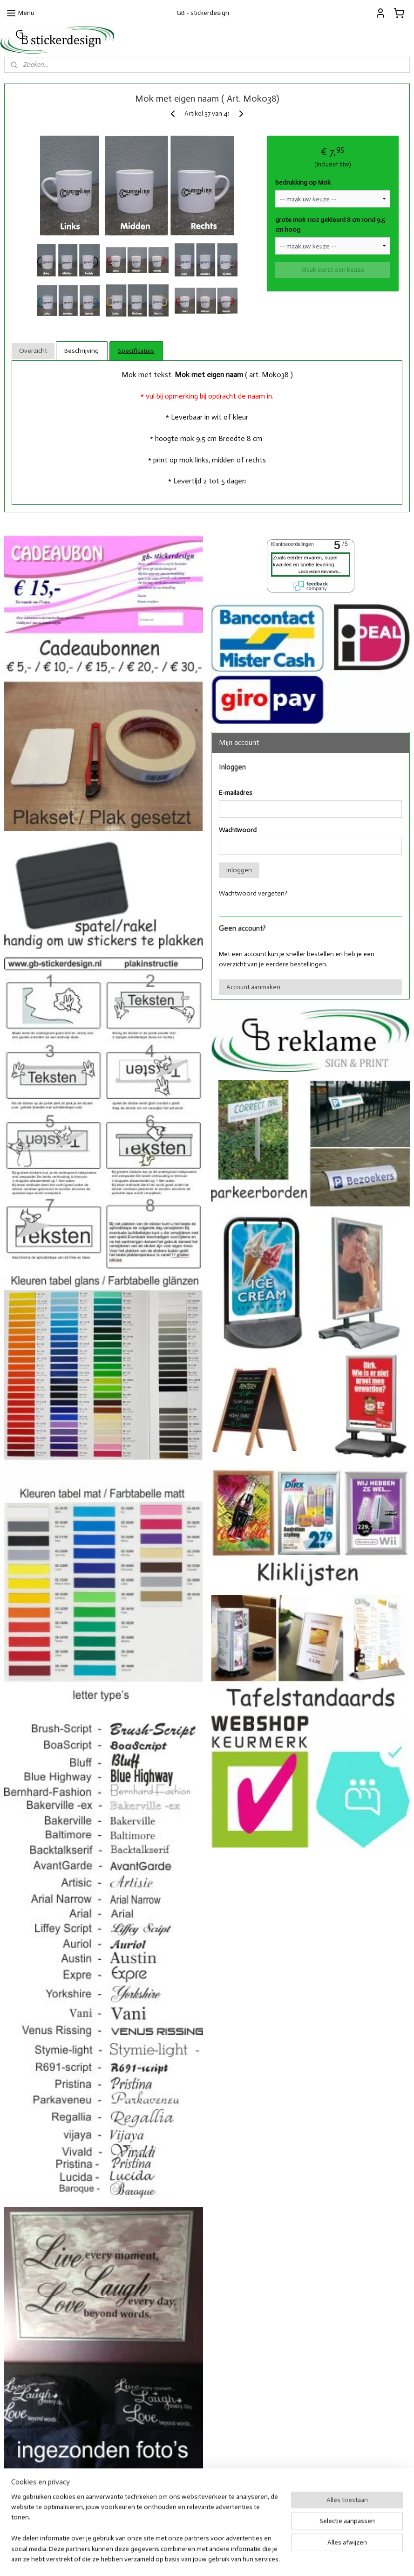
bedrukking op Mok (303, 182)
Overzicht (33, 351)
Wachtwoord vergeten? (253, 893)
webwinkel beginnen (229, 2559)
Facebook (300, 2501)
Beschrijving (81, 351)
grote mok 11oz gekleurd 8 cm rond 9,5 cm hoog (330, 225)
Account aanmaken (253, 987)
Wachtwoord (238, 830)
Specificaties (136, 351)
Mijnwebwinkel (302, 2559)
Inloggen (239, 870)
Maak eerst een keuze (332, 270)
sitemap (182, 2559)
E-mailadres (235, 793)
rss (198, 2559)
